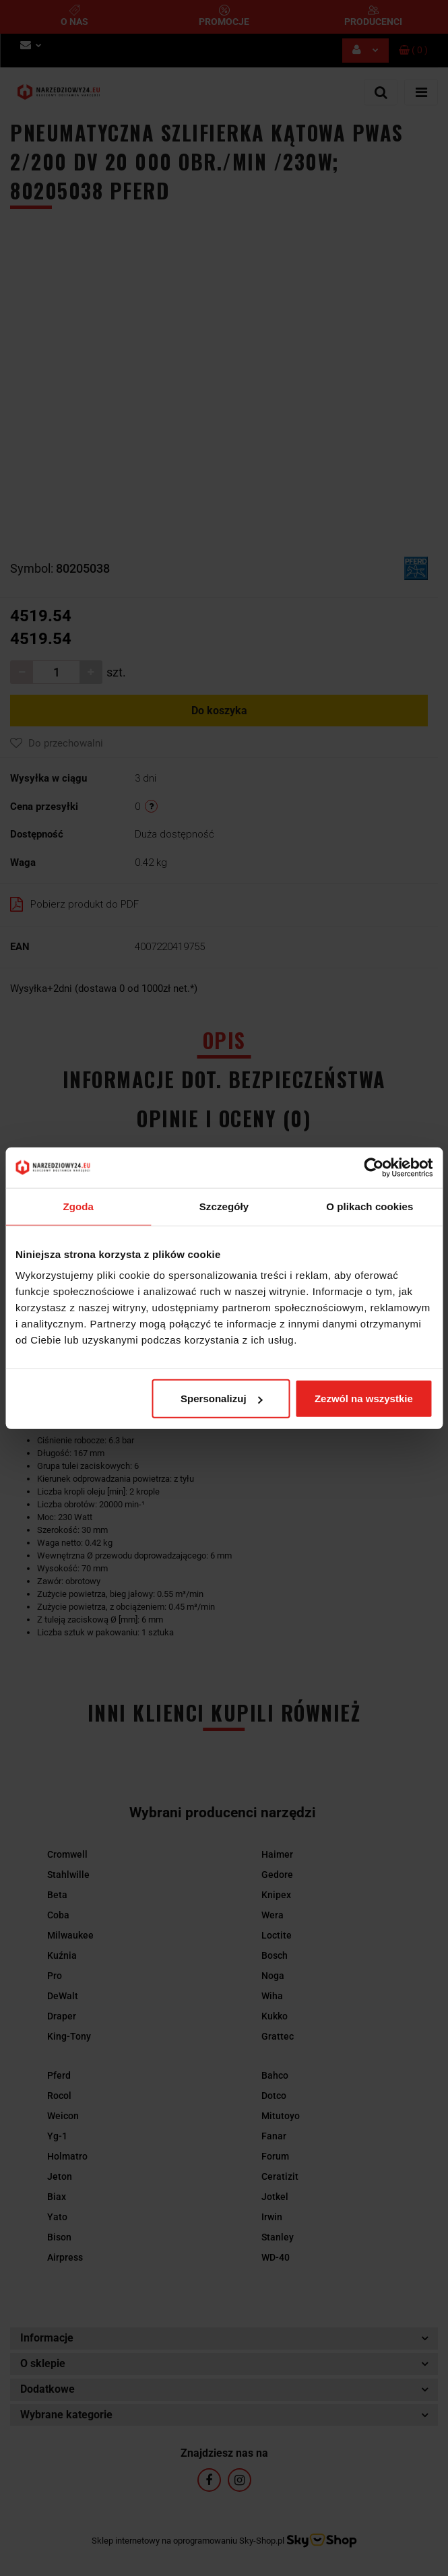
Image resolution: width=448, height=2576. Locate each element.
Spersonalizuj (222, 1398)
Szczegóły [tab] (224, 1206)
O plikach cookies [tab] (369, 1206)
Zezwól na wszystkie (364, 1398)
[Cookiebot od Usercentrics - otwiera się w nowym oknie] (374, 1167)
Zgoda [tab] (78, 1206)
